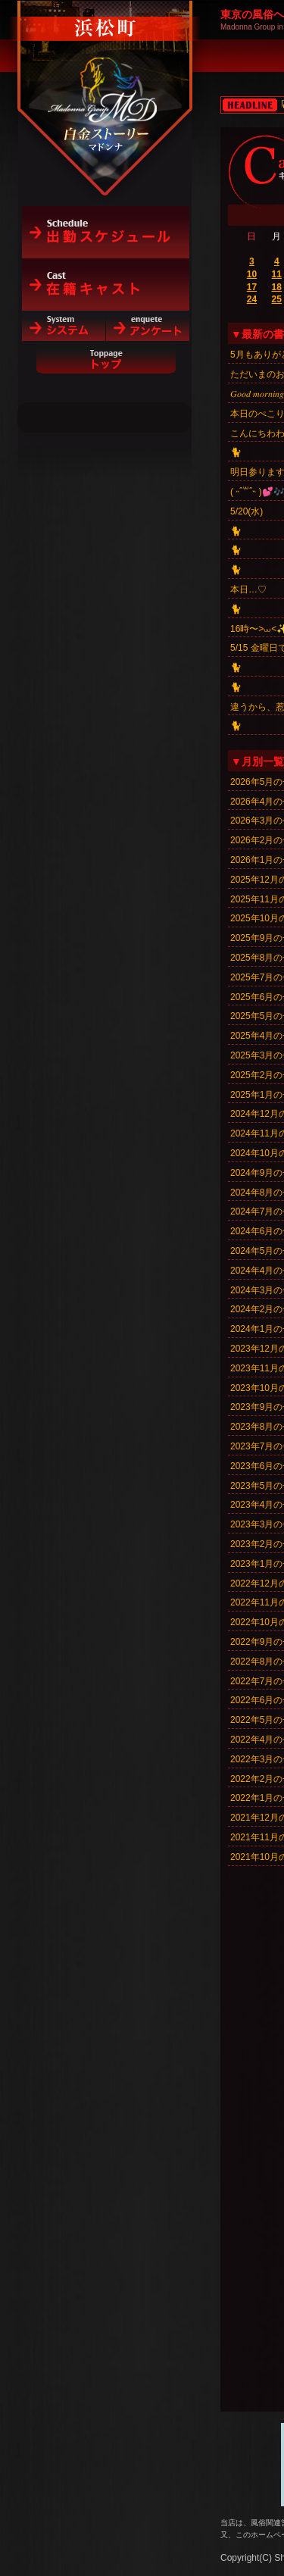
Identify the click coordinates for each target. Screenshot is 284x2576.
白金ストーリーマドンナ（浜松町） (105, 77)
